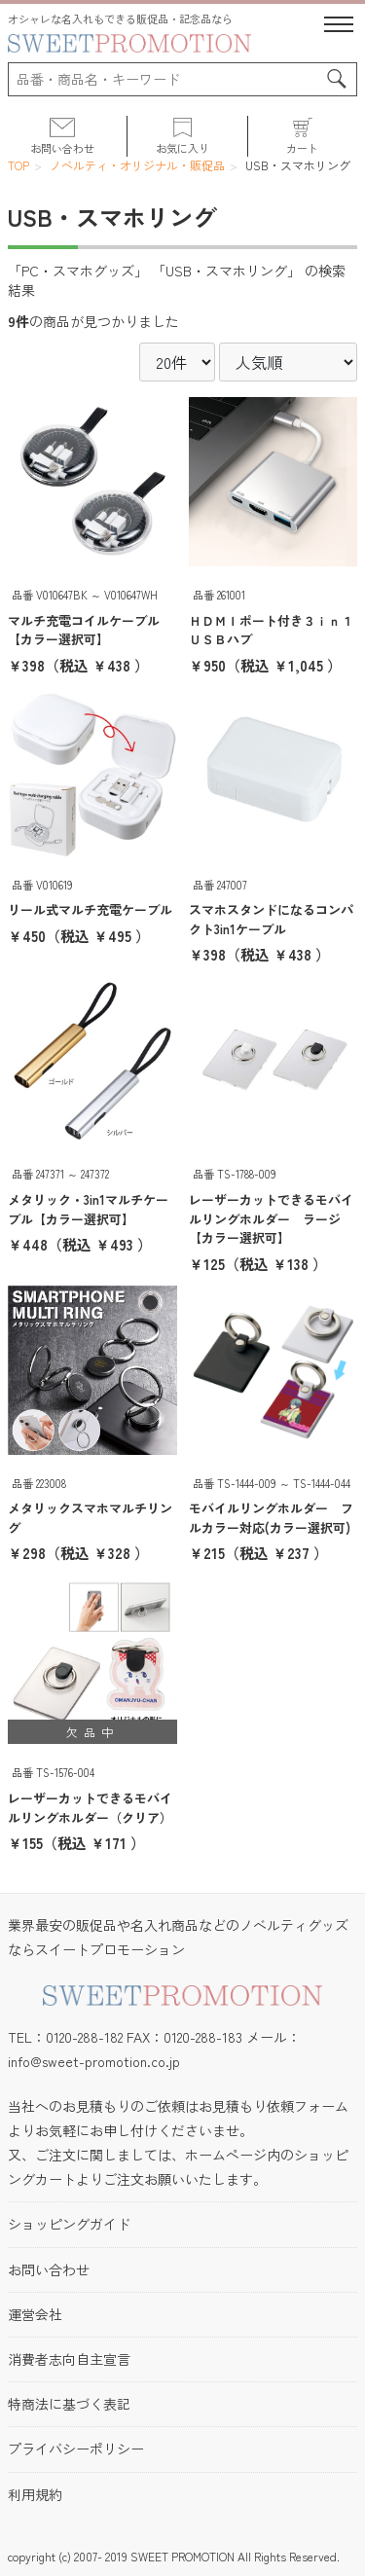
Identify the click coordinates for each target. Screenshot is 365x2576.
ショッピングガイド (69, 2223)
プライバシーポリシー (76, 2448)
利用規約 (35, 2494)
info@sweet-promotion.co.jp (94, 2061)
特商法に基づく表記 (69, 2403)
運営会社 (35, 2314)
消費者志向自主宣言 (69, 2359)
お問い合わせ (49, 2269)
